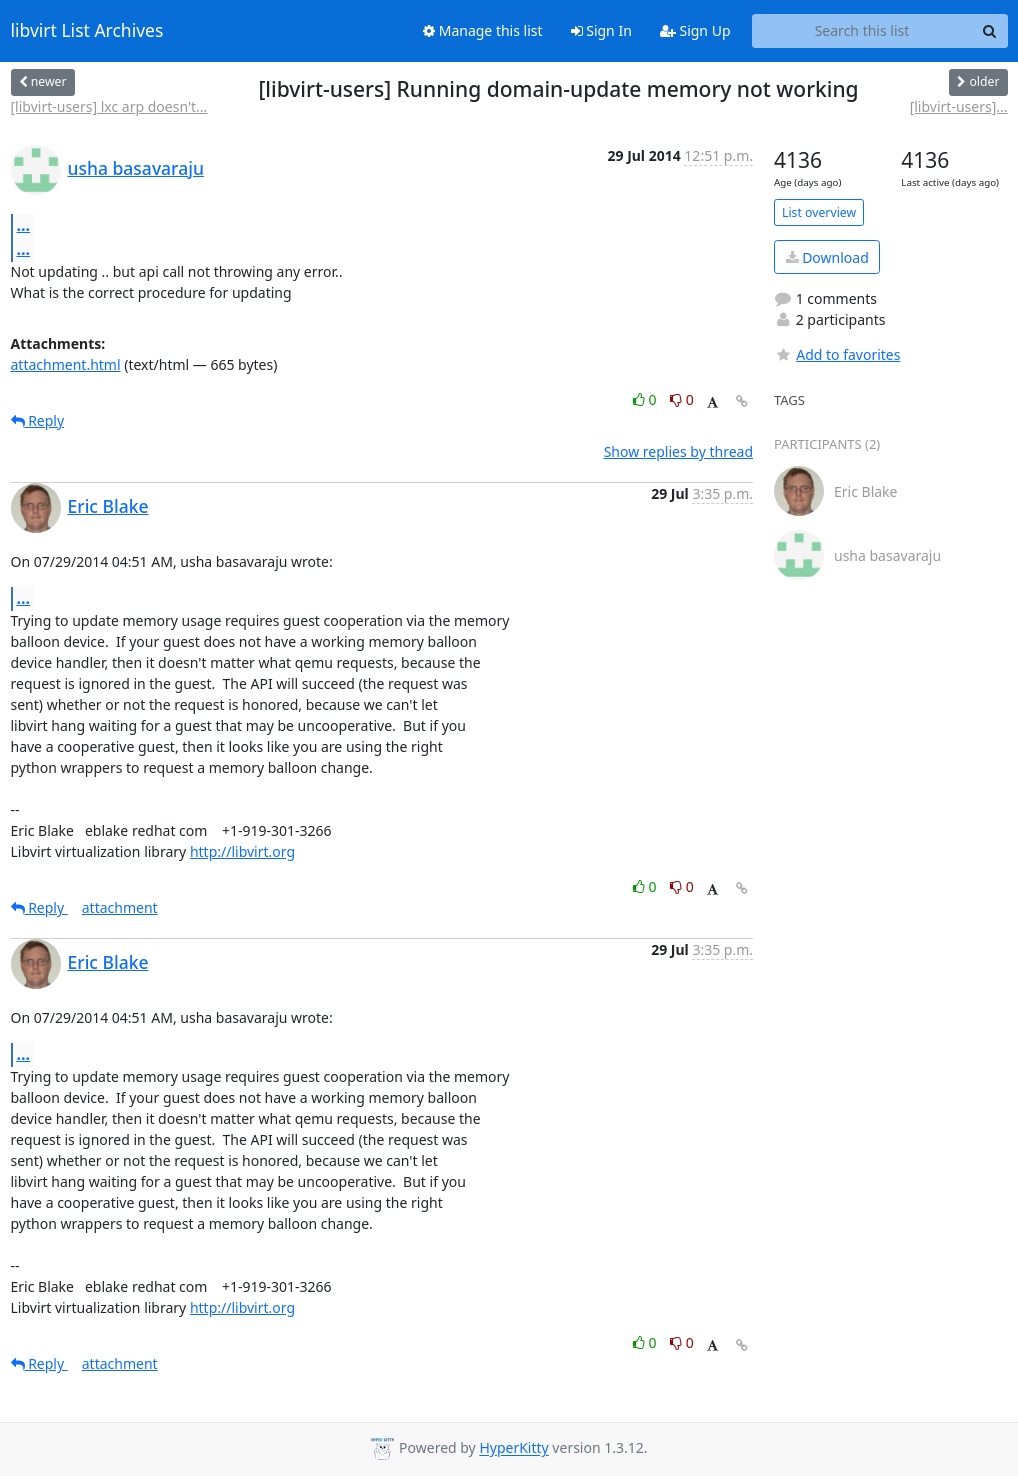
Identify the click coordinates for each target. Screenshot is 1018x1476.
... (24, 225)
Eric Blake (108, 506)
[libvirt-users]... (959, 106)
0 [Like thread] (646, 399)
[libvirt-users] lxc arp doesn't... (109, 106)
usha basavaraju (136, 168)
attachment (120, 907)
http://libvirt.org (242, 851)
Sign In (601, 30)
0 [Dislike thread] (682, 399)
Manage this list (483, 30)
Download (827, 257)
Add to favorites (837, 354)
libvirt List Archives (87, 31)
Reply (38, 420)
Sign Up (695, 30)
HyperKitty (513, 1448)
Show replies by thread (678, 451)
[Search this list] (862, 31)
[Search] (990, 31)
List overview (819, 212)
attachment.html (66, 364)
